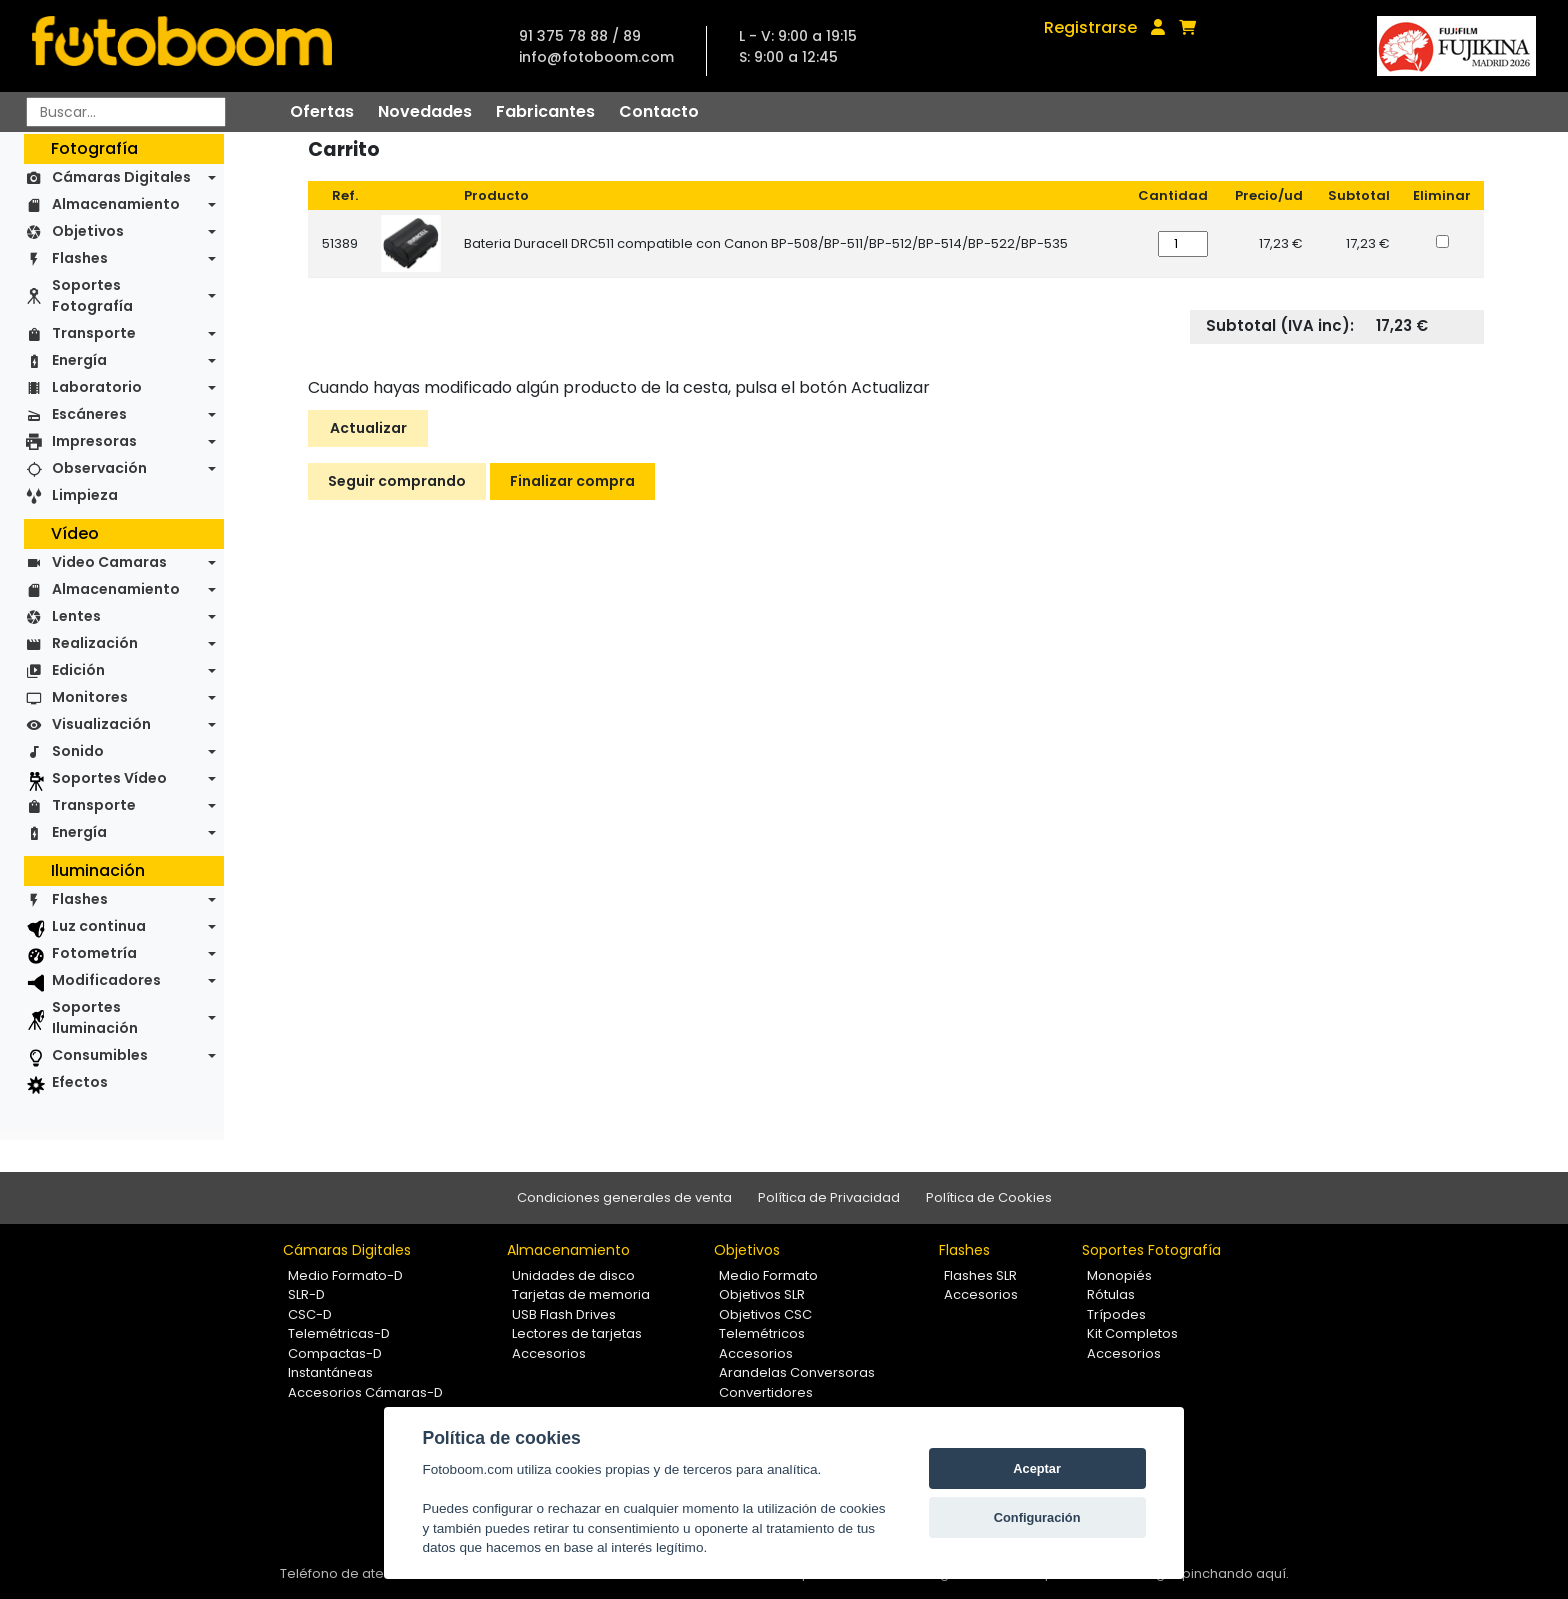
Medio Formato (768, 1275)
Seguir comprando (397, 481)
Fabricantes (545, 111)
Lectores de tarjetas (577, 1333)
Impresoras (94, 441)
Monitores (90, 697)
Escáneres (89, 414)
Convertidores (766, 1392)
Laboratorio (97, 387)
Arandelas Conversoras (797, 1372)
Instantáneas (330, 1372)
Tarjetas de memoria (581, 1294)
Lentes (76, 616)
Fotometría (94, 953)
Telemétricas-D (339, 1333)
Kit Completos (1132, 1333)
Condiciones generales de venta (624, 1197)
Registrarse (1090, 27)
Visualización (101, 724)
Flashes (80, 258)
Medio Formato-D (345, 1275)
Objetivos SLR (762, 1294)
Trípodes (1116, 1314)
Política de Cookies (989, 1197)
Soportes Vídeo (109, 778)
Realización (95, 643)
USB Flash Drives (564, 1314)
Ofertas (322, 111)
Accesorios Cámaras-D (365, 1392)
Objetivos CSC (765, 1314)
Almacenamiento (116, 204)
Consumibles (100, 1055)
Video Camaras (109, 562)
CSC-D (310, 1314)
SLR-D (306, 1294)
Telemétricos (762, 1333)
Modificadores (106, 980)
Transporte (94, 333)
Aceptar (1037, 1468)
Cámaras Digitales (121, 177)
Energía (79, 360)
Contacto (659, 111)
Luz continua (99, 926)
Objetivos (88, 231)
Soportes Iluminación (95, 1017)
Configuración (1037, 1517)
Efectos (80, 1082)
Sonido (78, 751)
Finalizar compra (572, 481)
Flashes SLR (980, 1275)
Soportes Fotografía (92, 295)
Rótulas (1111, 1294)
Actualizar (368, 428)
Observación (99, 468)
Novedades (425, 111)
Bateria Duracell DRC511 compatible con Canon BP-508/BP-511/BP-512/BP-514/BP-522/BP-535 (766, 243)
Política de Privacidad (829, 1197)
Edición (78, 670)
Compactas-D (335, 1353)
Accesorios (549, 1353)
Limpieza (85, 495)
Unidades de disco (573, 1275)
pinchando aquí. (1235, 1573)
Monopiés (1119, 1275)
